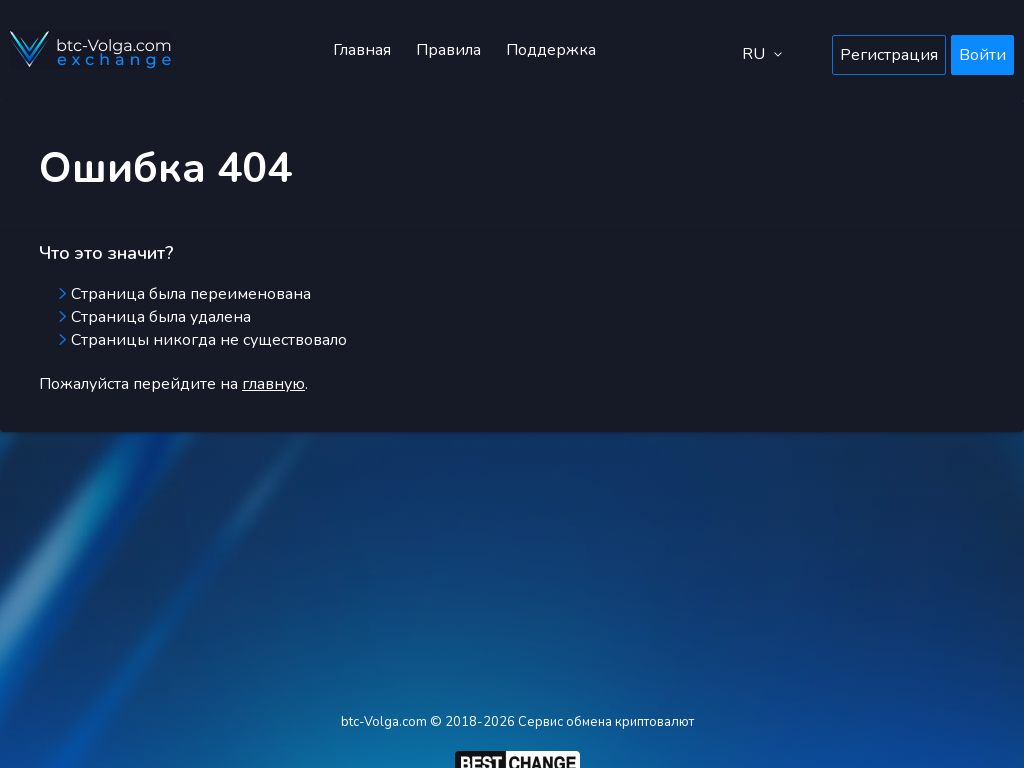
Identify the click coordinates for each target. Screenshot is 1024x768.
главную (273, 384)
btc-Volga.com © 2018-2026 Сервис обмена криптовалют (517, 722)
